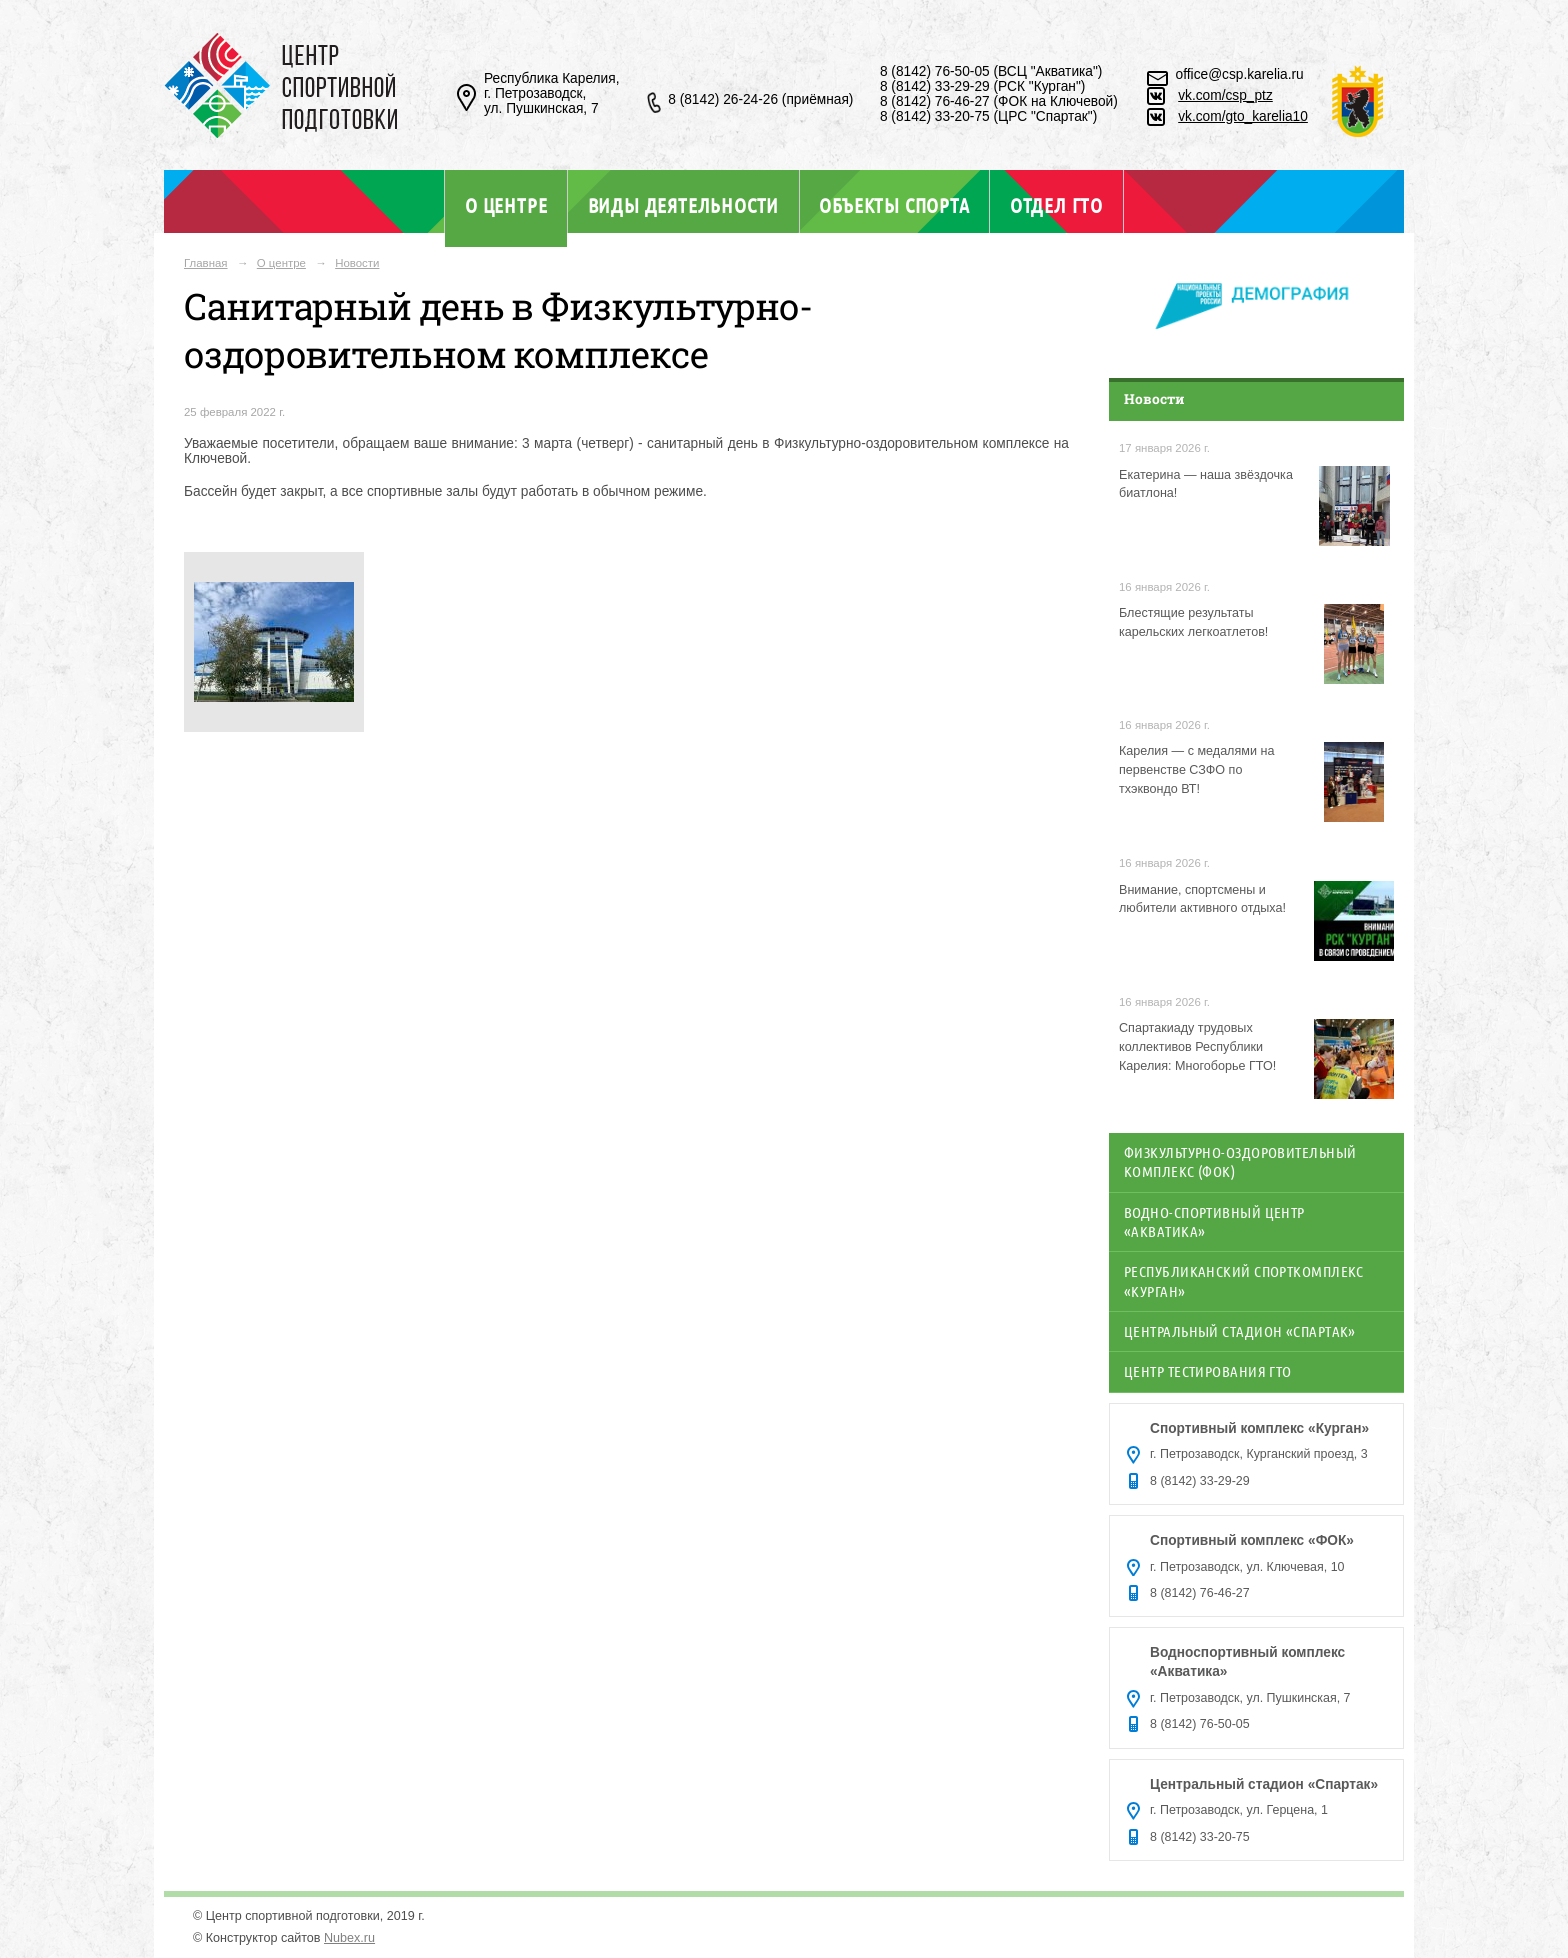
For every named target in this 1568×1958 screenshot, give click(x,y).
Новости (357, 263)
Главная (206, 263)
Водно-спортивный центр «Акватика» (1214, 1221)
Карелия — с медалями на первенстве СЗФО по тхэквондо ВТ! (1196, 770)
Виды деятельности (683, 205)
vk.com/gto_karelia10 (1243, 116)
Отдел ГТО (1056, 205)
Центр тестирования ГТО (1208, 1371)
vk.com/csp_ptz (1225, 95)
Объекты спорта (894, 205)
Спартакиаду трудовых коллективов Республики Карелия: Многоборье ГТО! (1197, 1047)
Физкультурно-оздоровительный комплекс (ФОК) (1240, 1161)
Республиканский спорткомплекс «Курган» (1244, 1280)
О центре (506, 205)
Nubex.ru (349, 1938)
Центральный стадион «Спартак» (1240, 1331)
